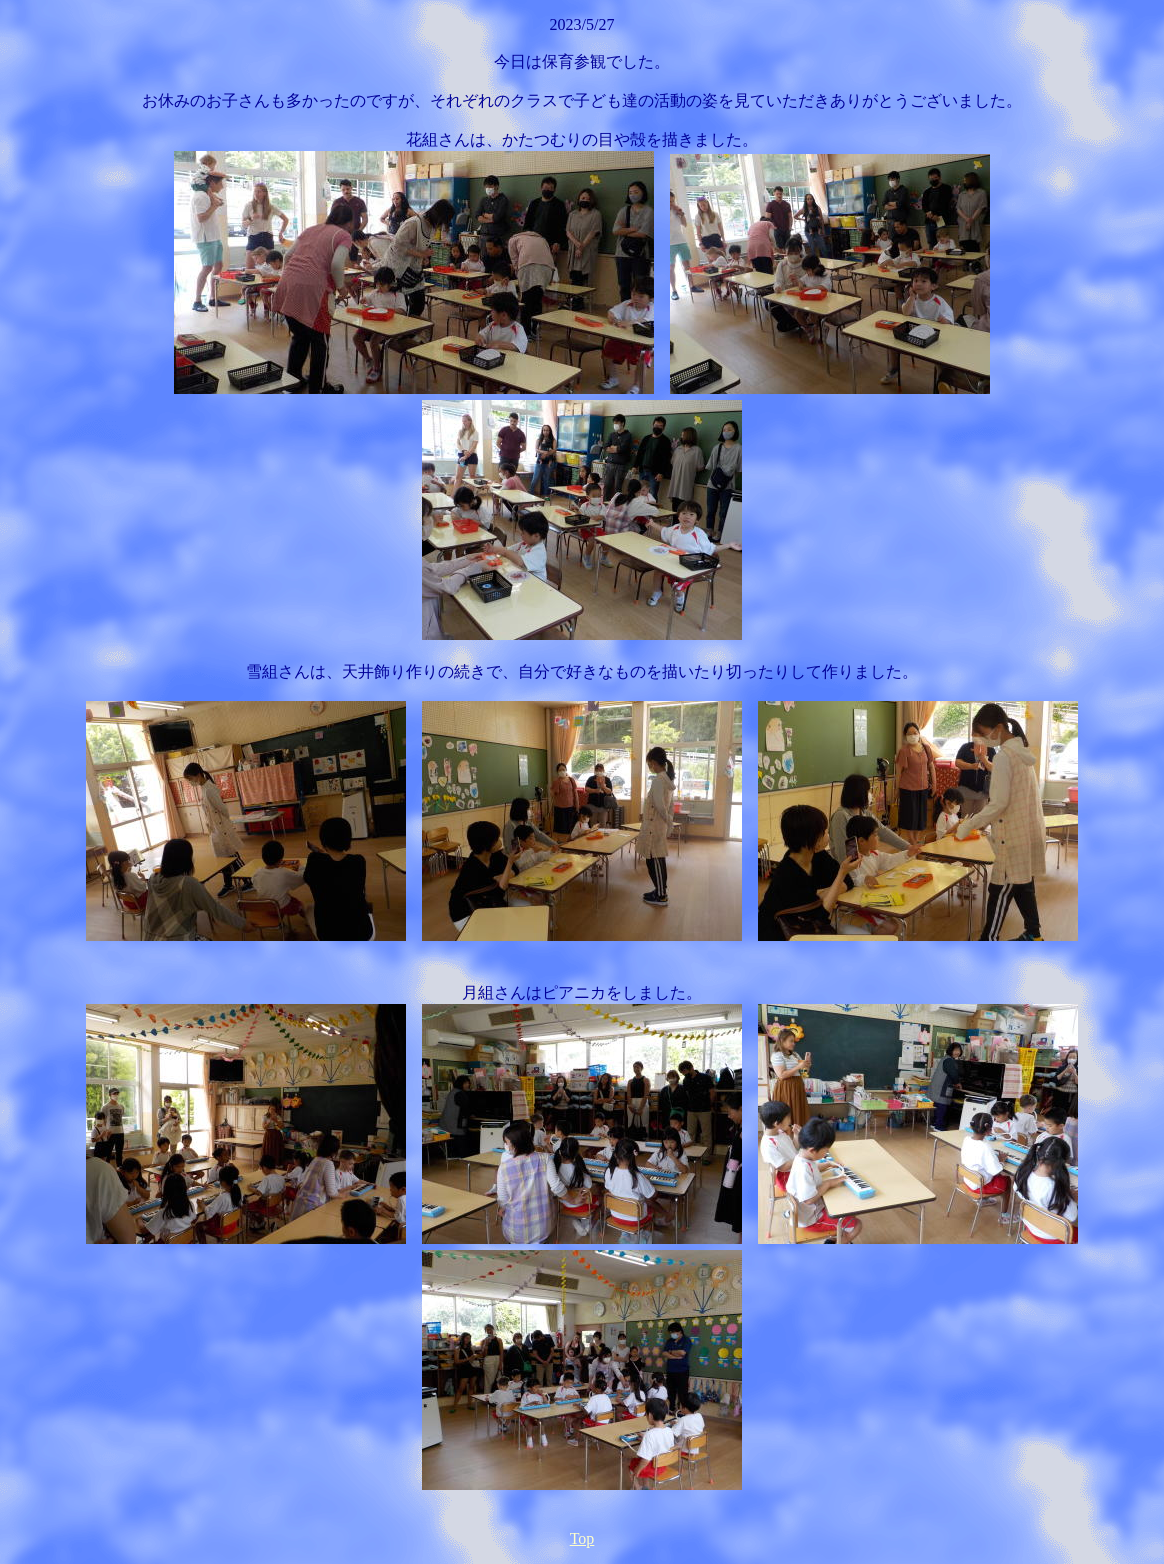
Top (582, 1538)
